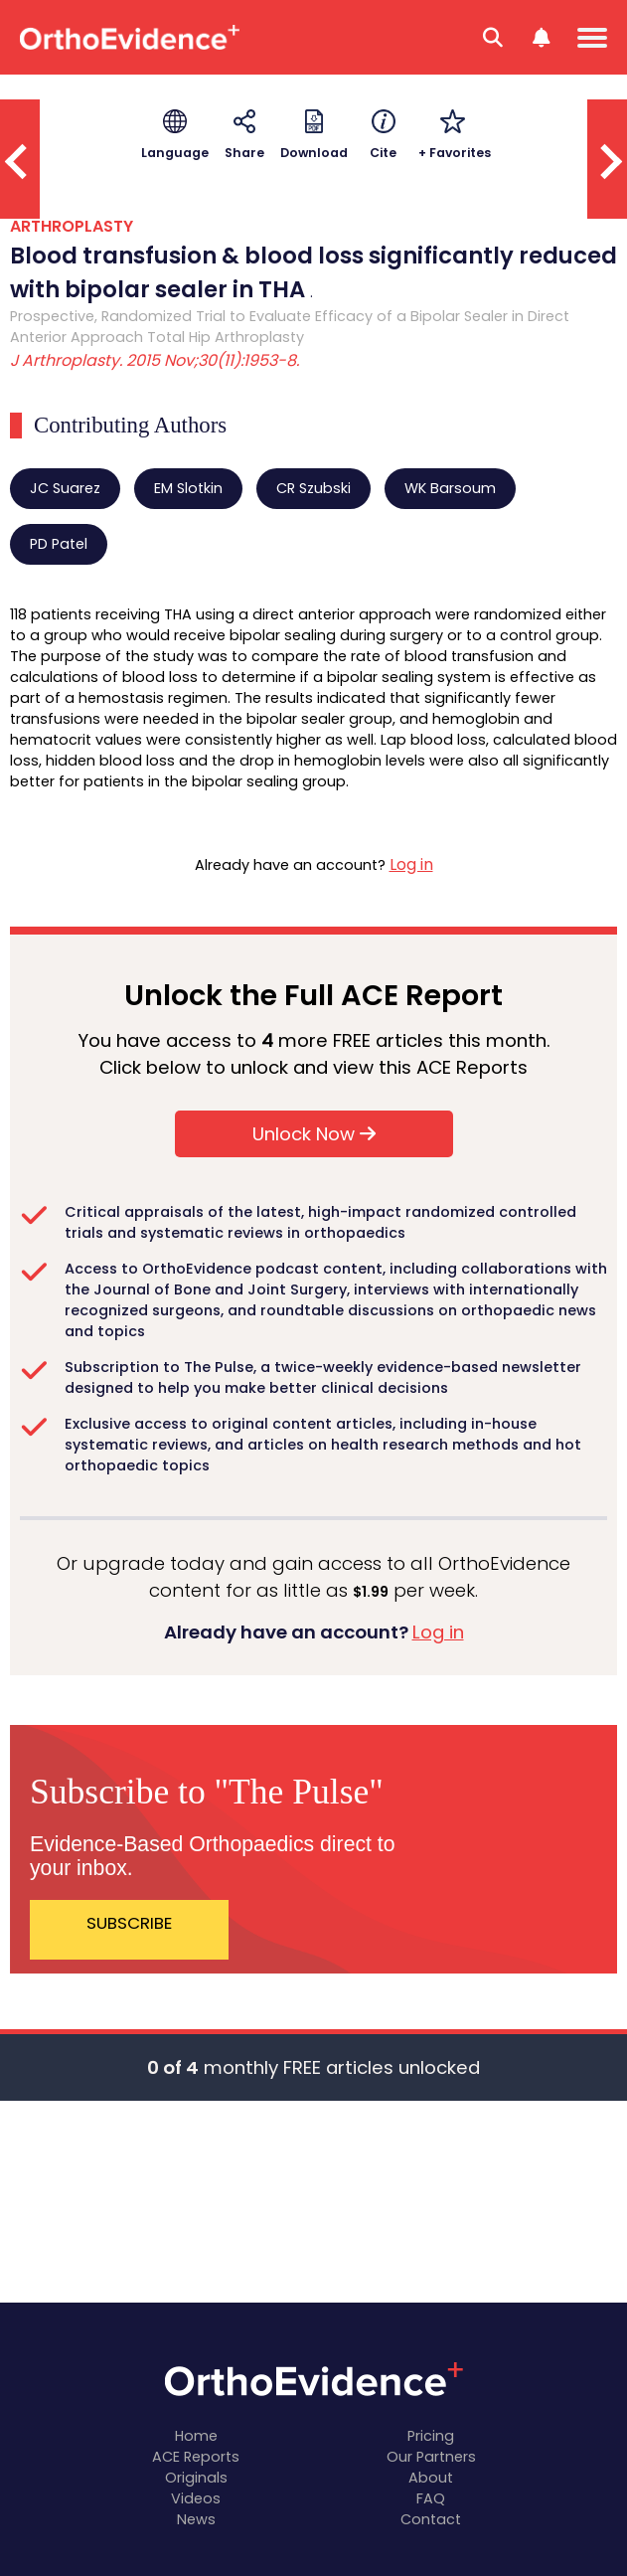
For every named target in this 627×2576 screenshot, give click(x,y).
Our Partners (431, 2457)
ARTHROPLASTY (71, 226)
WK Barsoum (450, 488)
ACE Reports (195, 2457)
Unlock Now (314, 1133)
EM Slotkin (188, 488)
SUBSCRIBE (129, 1923)
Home (196, 2436)
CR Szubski (313, 488)
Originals (196, 2478)
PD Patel (58, 544)
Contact (430, 2519)
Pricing (430, 2436)
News (196, 2519)
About (430, 2478)
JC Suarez (65, 488)
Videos (196, 2498)
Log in (411, 864)
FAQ (430, 2498)
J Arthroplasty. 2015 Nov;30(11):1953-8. (154, 360)
